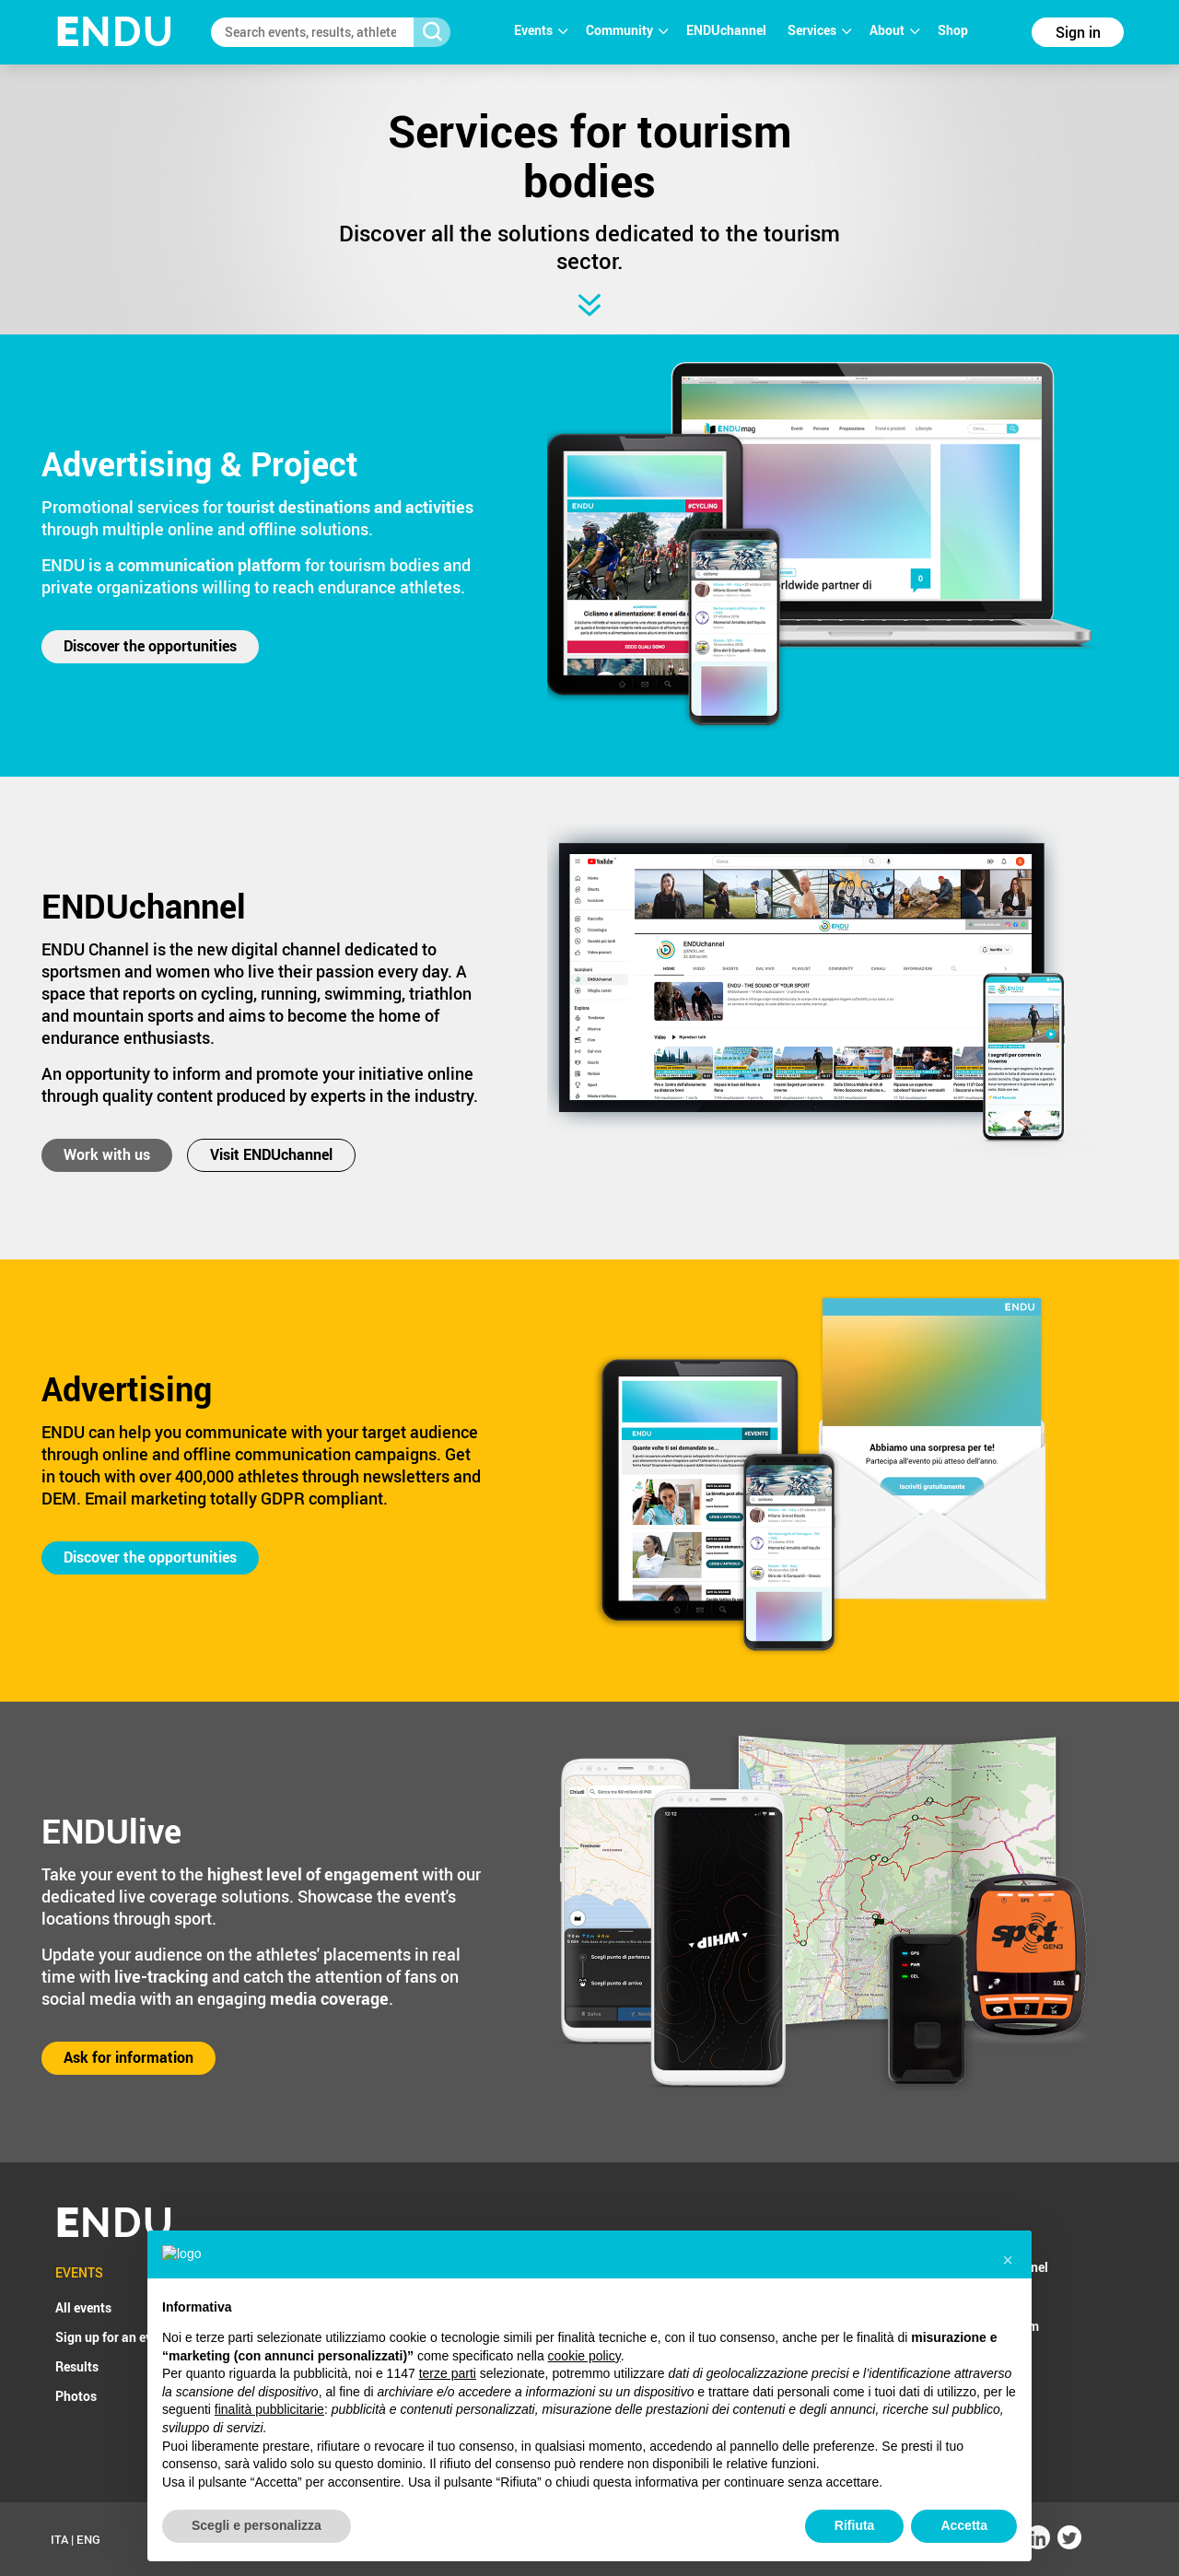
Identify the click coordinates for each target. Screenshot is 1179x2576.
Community (627, 30)
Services (819, 30)
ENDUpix (994, 2296)
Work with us (107, 1154)
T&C (620, 2539)
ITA (59, 2539)
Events (540, 30)
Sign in (1078, 32)
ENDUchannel (727, 30)
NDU (114, 31)
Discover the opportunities (150, 646)
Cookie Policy (753, 2539)
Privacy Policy (675, 2539)
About (894, 30)
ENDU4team (1003, 2326)
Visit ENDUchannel (271, 1154)
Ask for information (128, 2057)
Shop (953, 30)
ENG (88, 2539)
